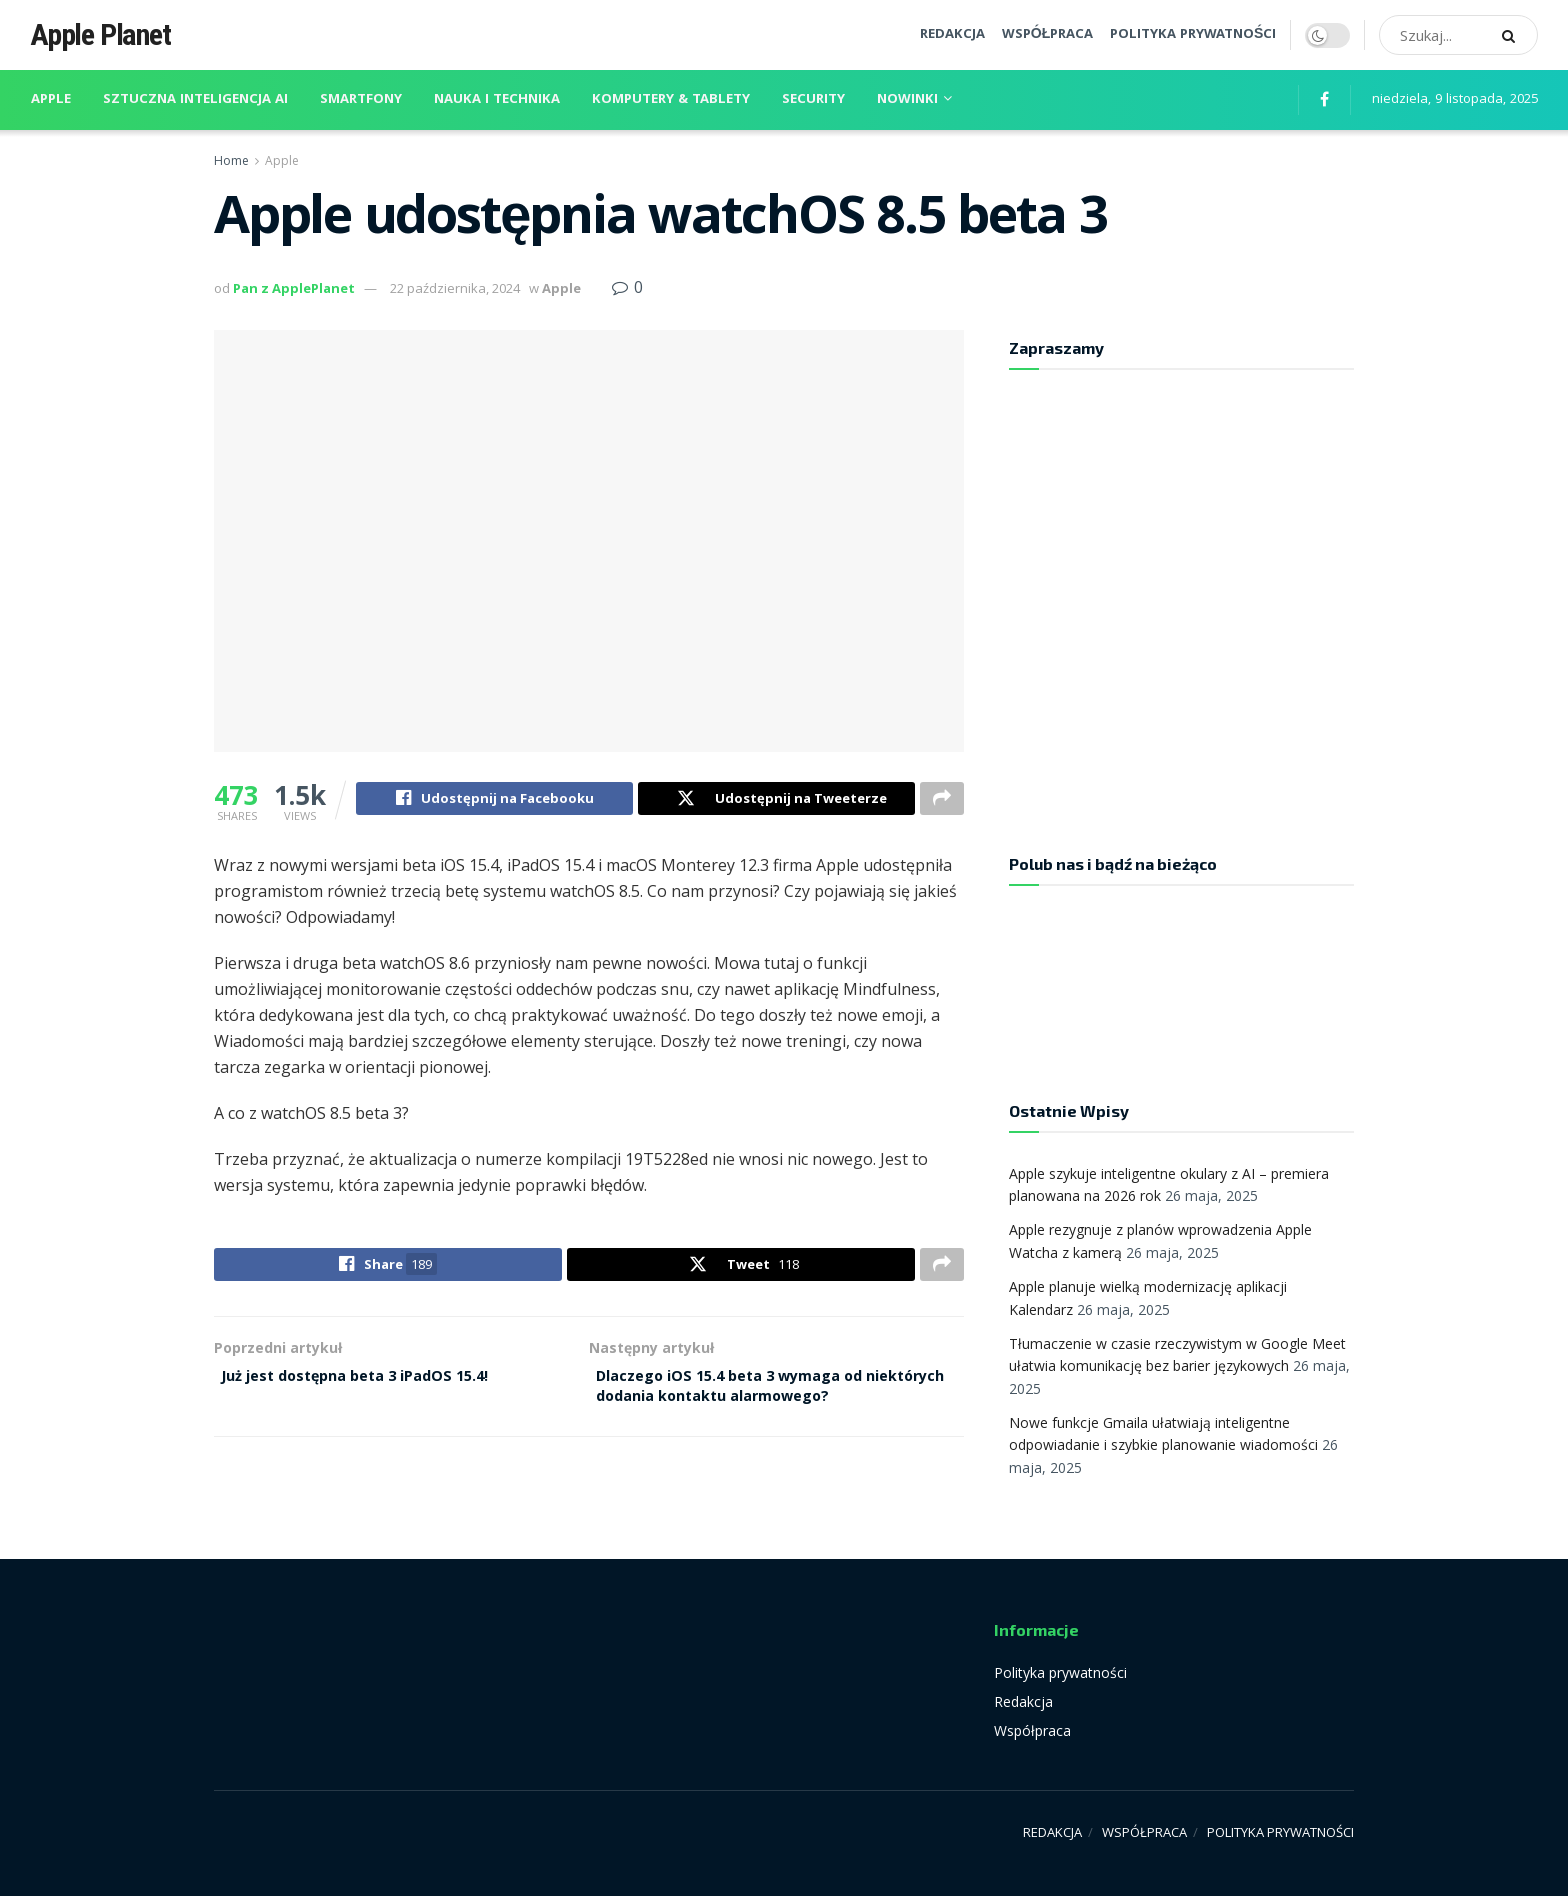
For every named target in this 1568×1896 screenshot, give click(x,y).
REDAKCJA (952, 35)
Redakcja (1023, 1701)
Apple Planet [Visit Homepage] (100, 35)
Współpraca (1032, 1730)
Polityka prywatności (1060, 1672)
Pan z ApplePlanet (294, 288)
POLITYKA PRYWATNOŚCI (1193, 35)
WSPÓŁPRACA (1047, 35)
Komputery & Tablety (671, 100)
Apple (51, 100)
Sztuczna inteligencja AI (195, 100)
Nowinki (907, 100)
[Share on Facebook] (494, 801)
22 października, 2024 (455, 288)
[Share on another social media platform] (942, 801)
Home (231, 160)
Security (813, 100)
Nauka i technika (497, 100)
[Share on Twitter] (776, 801)
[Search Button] (1515, 35)
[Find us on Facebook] (1324, 100)
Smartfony (361, 100)
